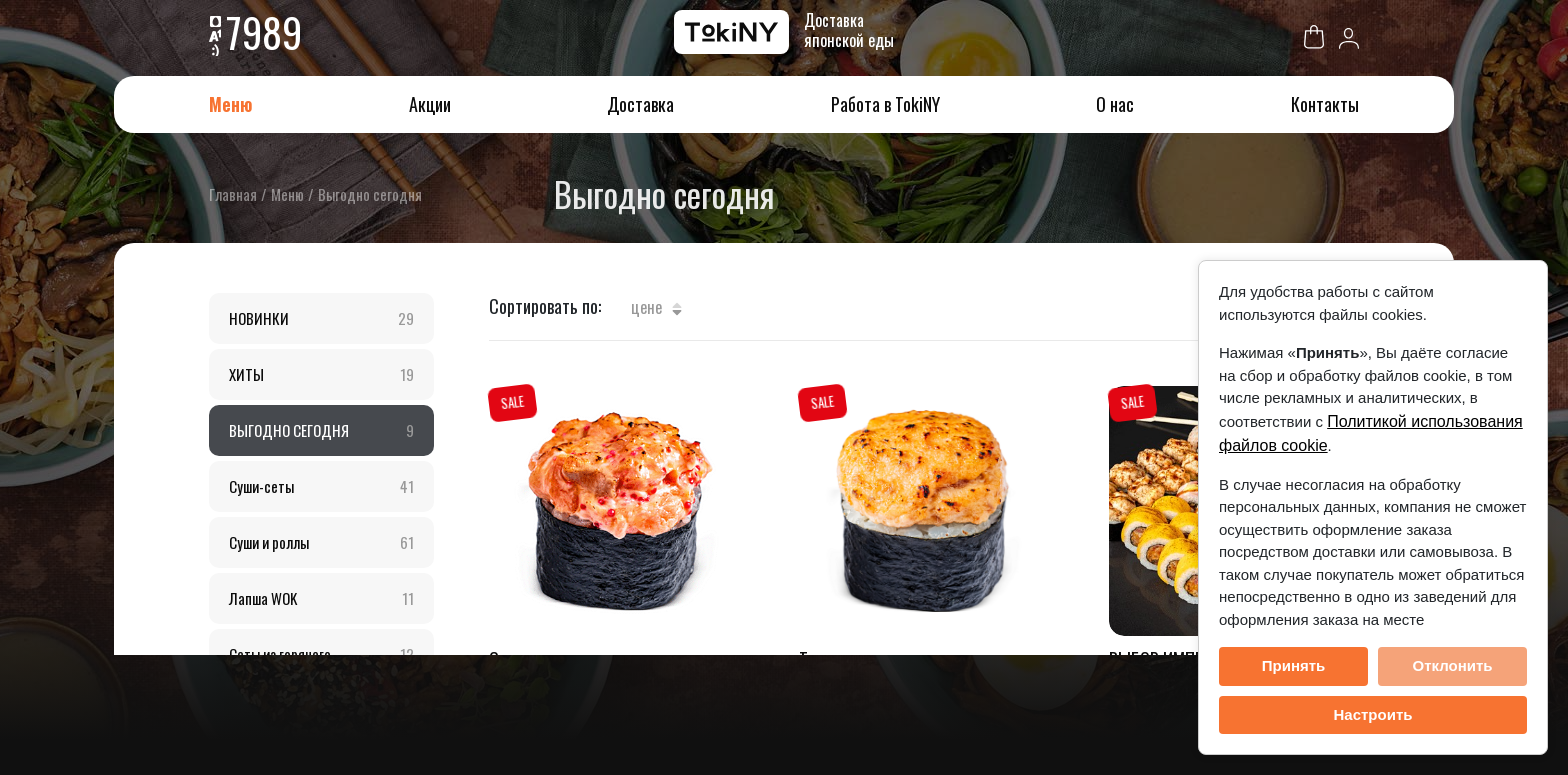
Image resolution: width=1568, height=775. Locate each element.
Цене (656, 307)
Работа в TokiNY (885, 104)
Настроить (1373, 714)
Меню (230, 104)
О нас (1115, 104)
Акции (430, 104)
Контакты (1325, 104)
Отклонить (1452, 665)
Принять (1294, 665)
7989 (264, 32)
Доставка (640, 104)
